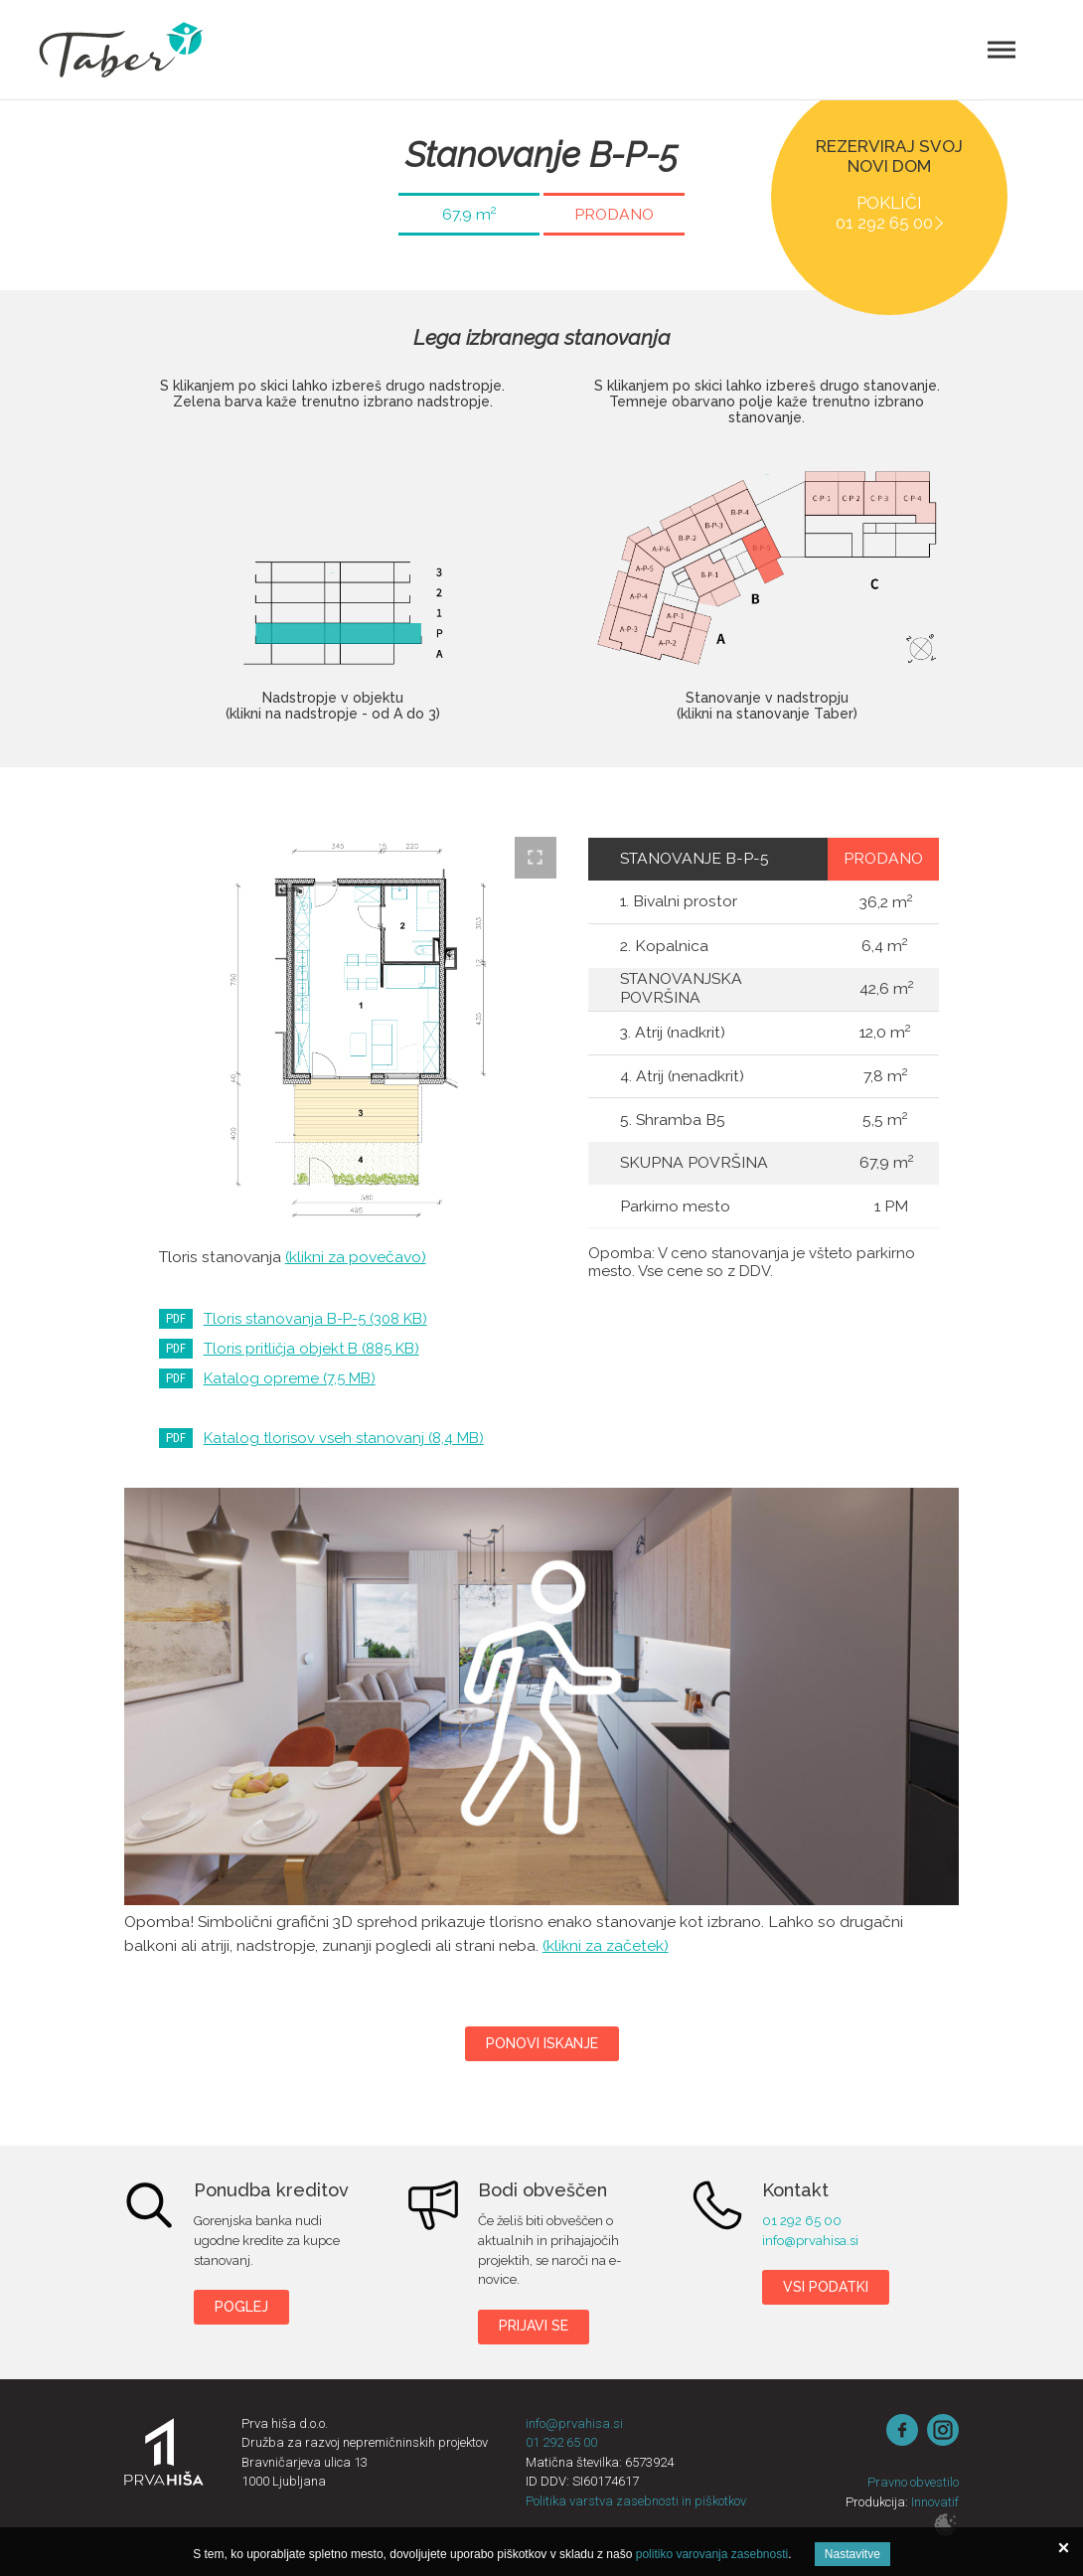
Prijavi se (533, 2326)
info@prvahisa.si (810, 2240)
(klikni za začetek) (605, 1945)
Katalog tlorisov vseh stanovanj (344, 1438)
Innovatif (935, 2502)
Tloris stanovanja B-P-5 (315, 1319)
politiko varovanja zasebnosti (712, 2554)
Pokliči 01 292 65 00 (884, 213)
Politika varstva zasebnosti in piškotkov (636, 2501)
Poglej (241, 2307)
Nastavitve (852, 2554)
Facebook (902, 2430)
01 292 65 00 (802, 2220)
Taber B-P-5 (542, 1696)
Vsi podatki (825, 2287)
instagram (943, 2430)
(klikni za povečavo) (355, 1256)
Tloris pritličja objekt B (311, 1349)
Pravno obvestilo (913, 2482)
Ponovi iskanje (542, 2043)
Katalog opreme (290, 1378)
